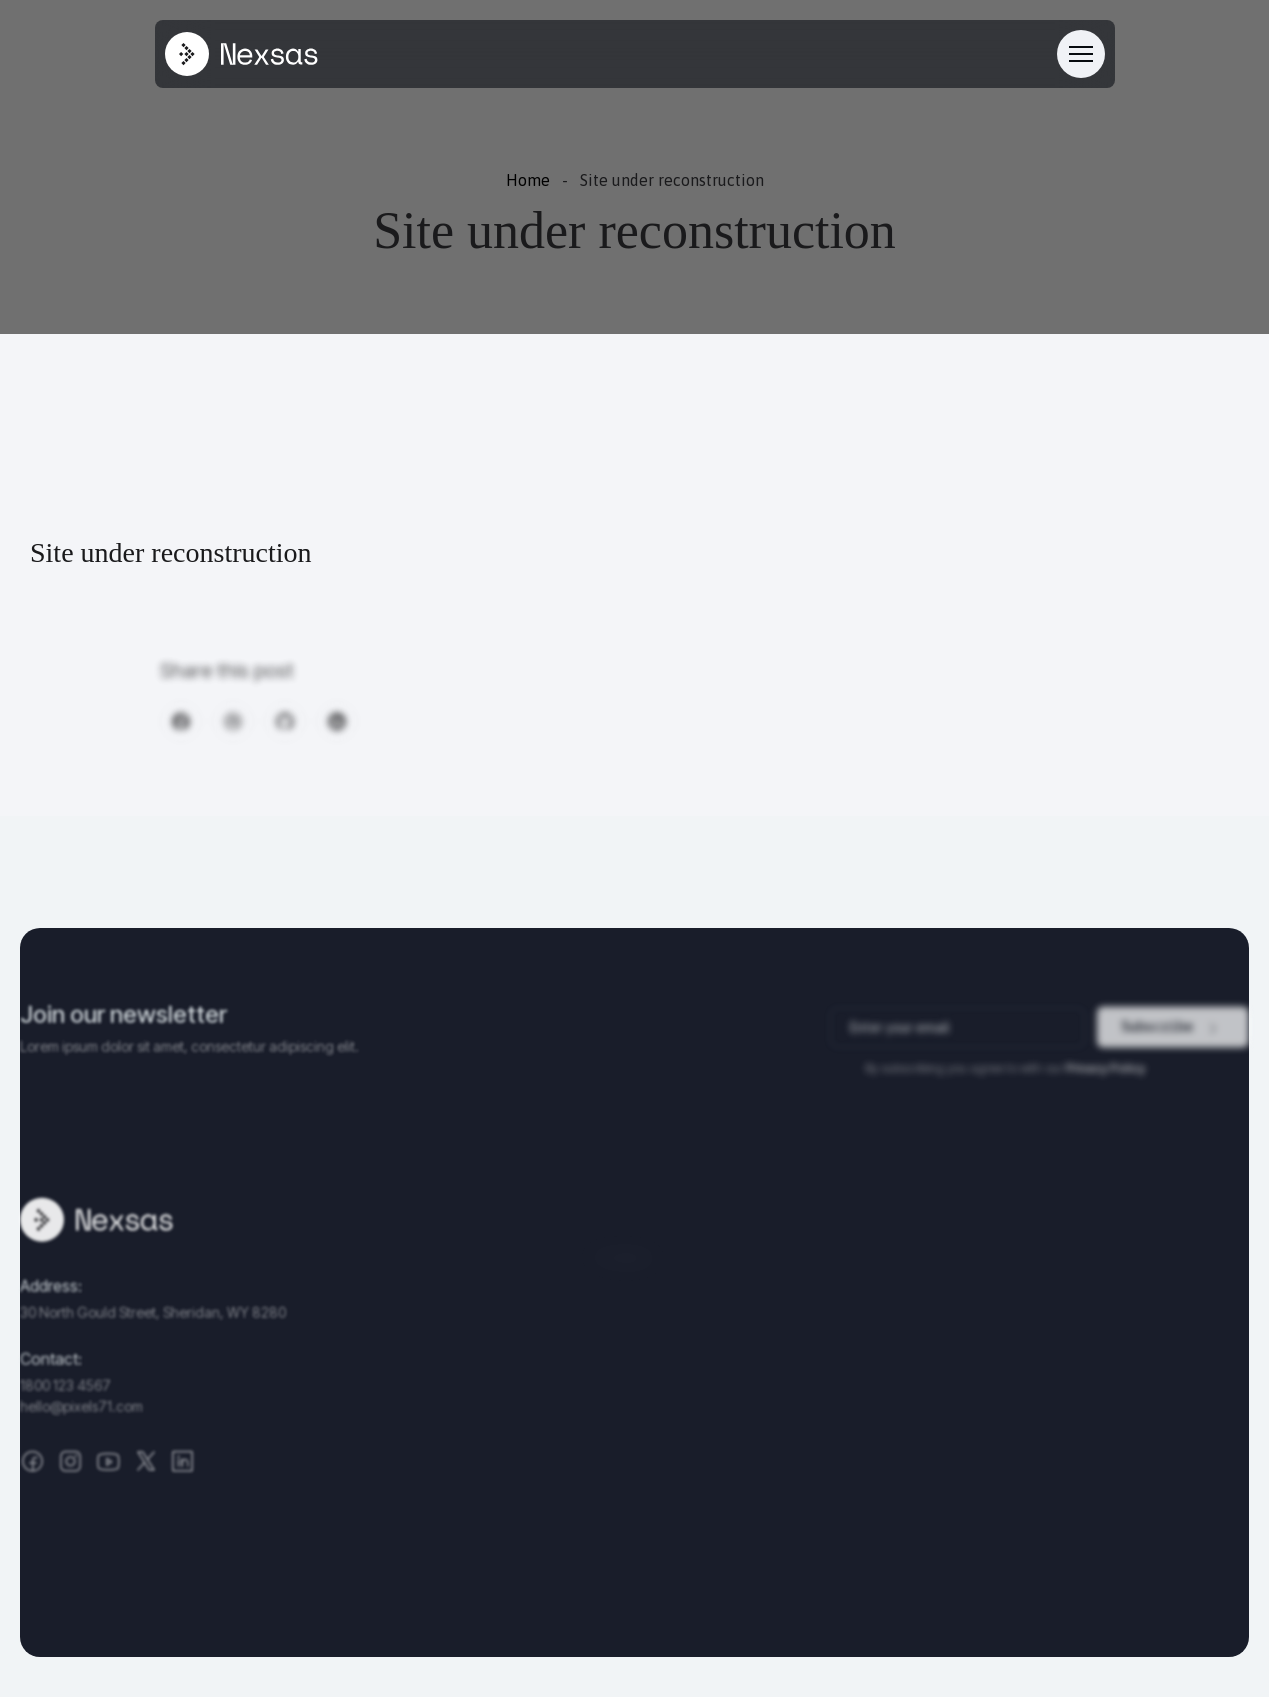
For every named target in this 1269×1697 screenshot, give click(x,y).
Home (528, 180)
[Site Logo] (241, 54)
